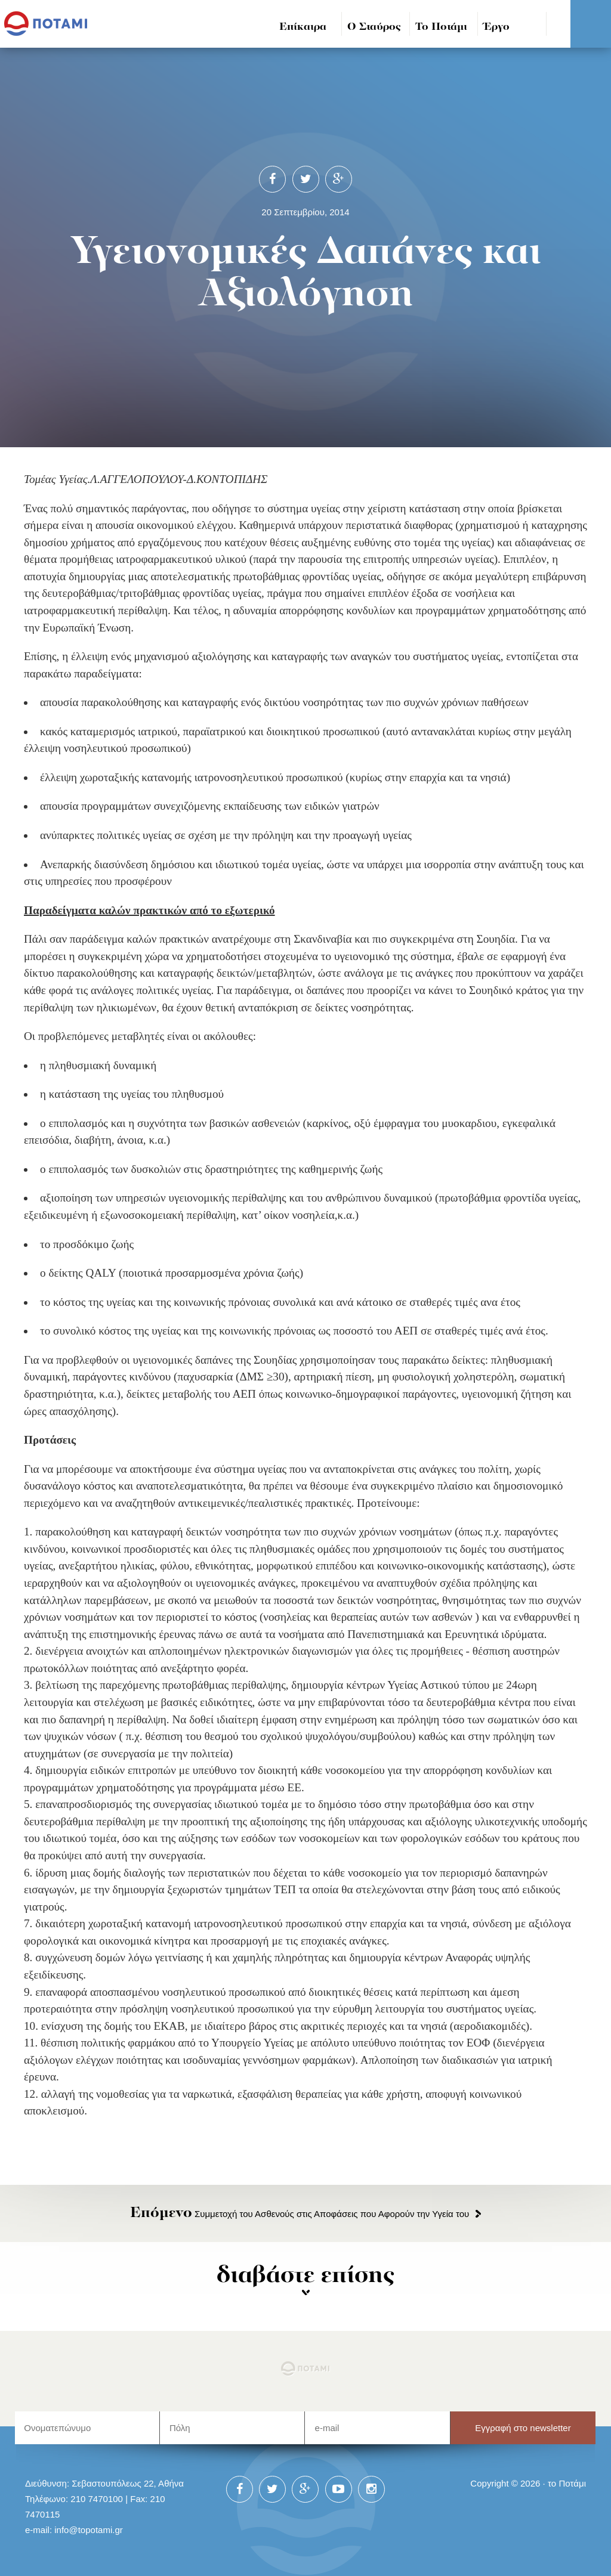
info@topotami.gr (88, 2530)
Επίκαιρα (302, 27)
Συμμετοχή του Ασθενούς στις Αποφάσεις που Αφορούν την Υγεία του (300, 2214)
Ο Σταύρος (374, 27)
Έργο (497, 27)
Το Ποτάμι (441, 27)
